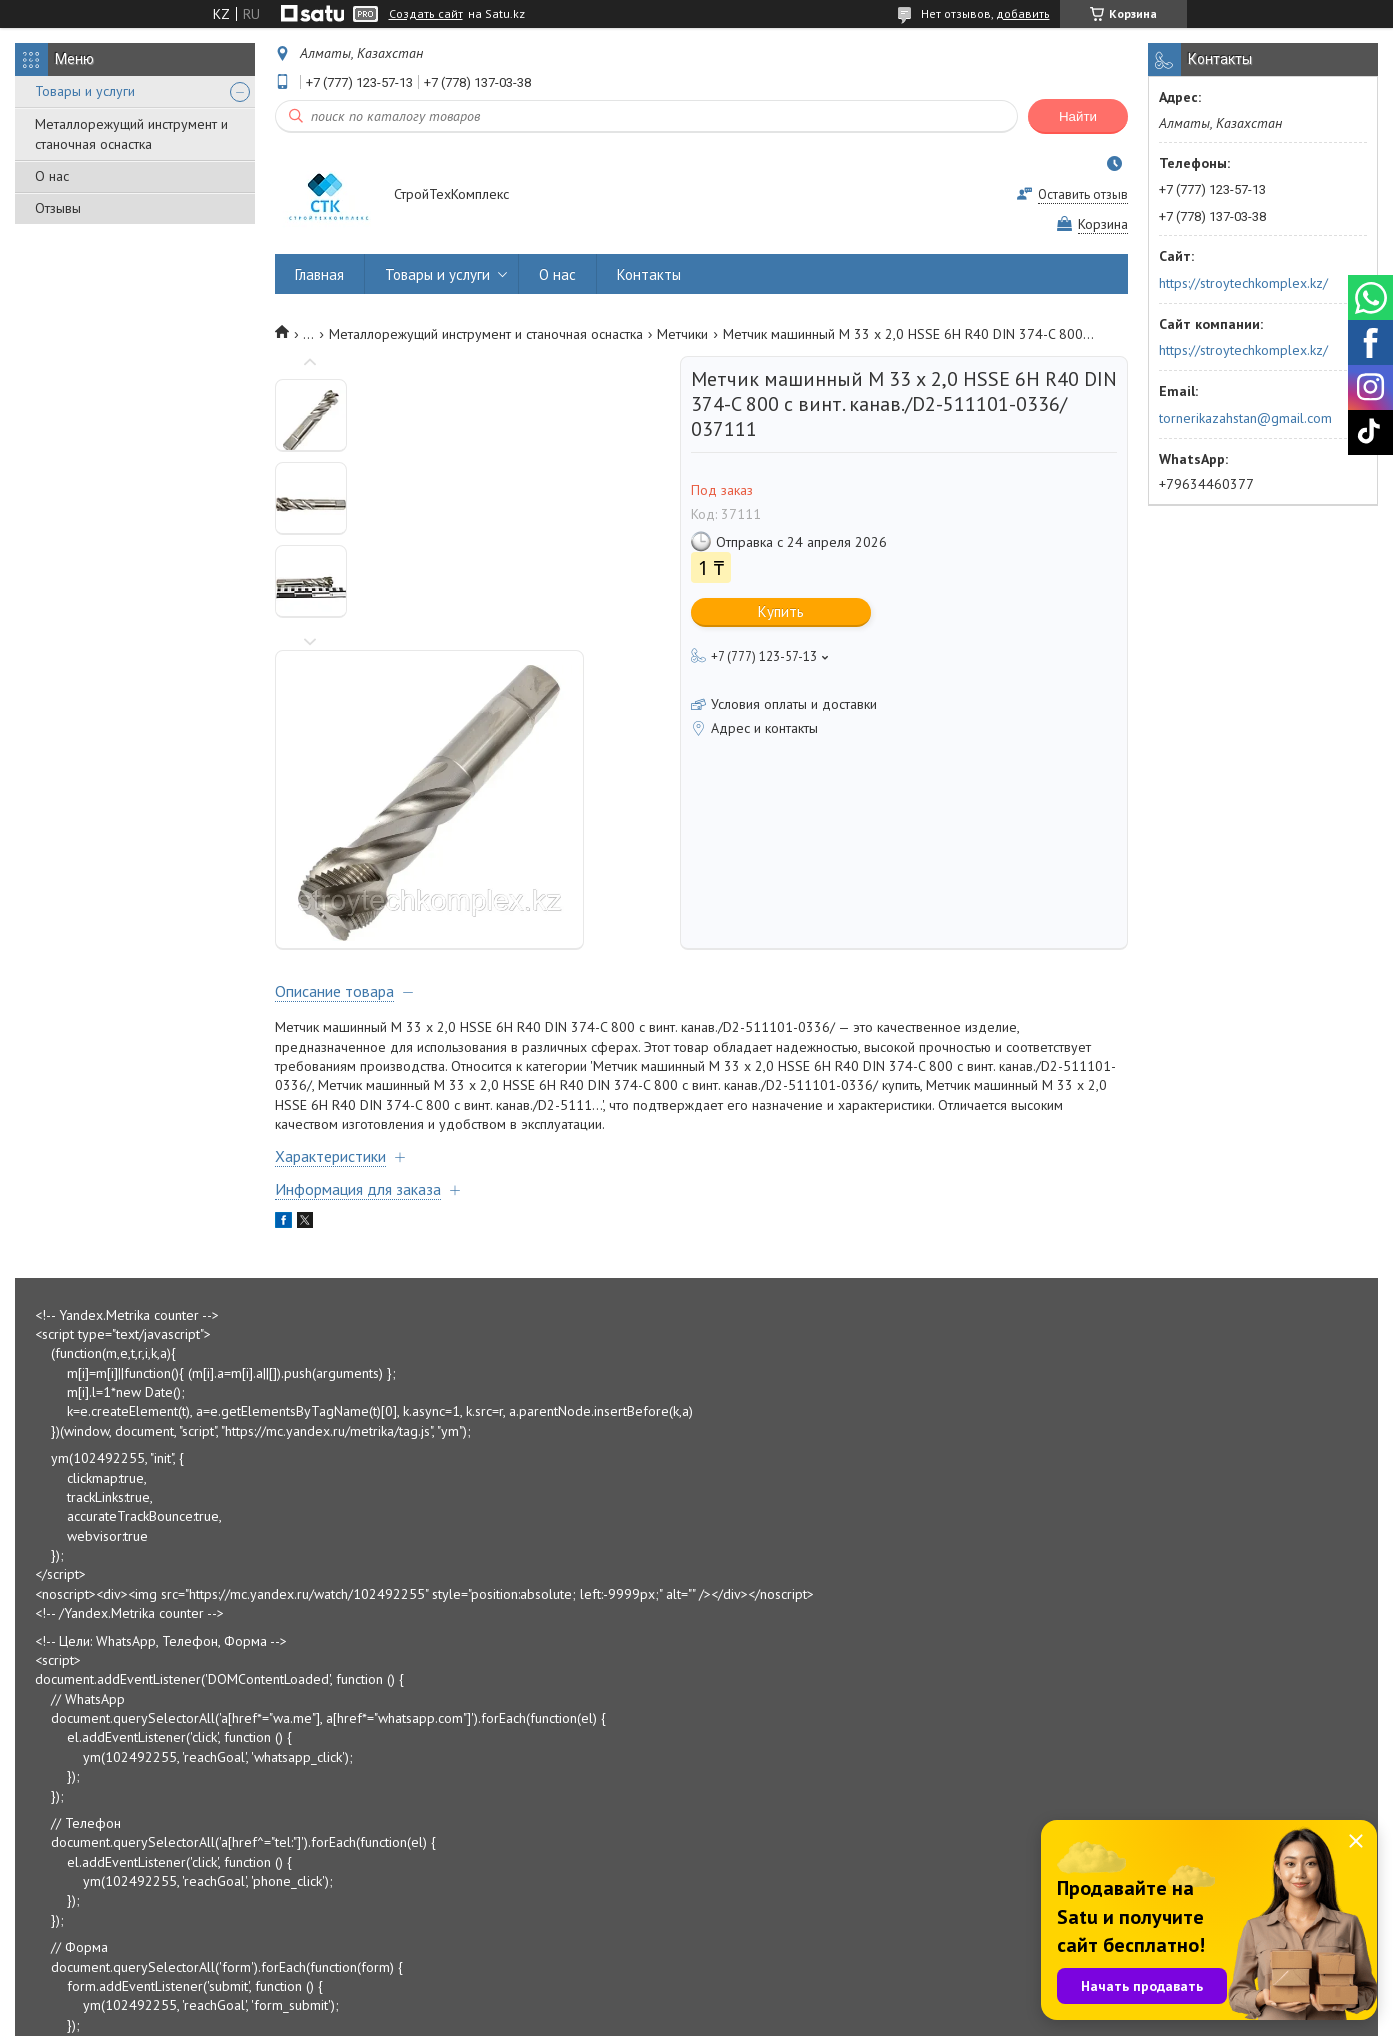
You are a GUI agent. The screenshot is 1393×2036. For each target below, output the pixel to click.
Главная (319, 274)
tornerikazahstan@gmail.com (1245, 418)
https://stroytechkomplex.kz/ (1243, 283)
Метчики (682, 334)
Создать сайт (426, 14)
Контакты (649, 274)
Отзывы (58, 208)
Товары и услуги (85, 91)
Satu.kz (784, 1998)
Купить (781, 611)
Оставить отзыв (1083, 194)
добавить (1023, 13)
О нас (52, 176)
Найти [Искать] (1078, 116)
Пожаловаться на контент (766, 2016)
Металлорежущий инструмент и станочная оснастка (131, 134)
